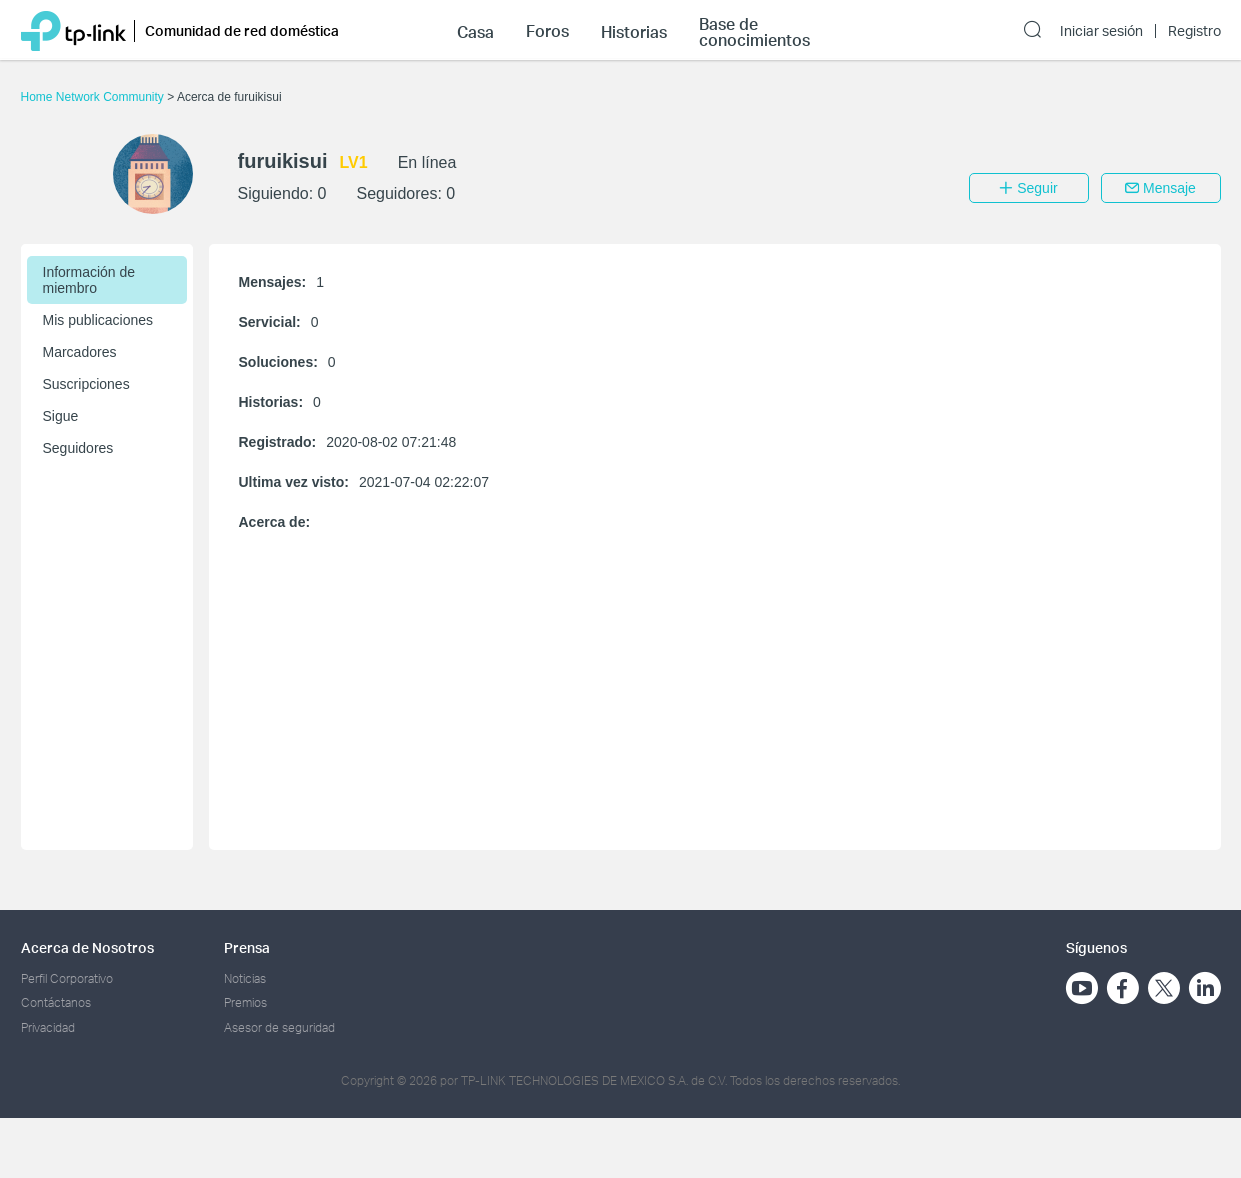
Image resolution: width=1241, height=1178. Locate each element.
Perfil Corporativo (67, 978)
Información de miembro (89, 280)
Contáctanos (56, 1002)
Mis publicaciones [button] (98, 320)
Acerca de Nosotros (87, 947)
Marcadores (80, 352)
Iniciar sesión (1101, 31)
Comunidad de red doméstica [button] (242, 30)
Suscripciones (86, 384)
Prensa (247, 947)
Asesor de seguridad (279, 1027)
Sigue (61, 416)
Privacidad (48, 1027)
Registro (1194, 31)
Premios (245, 1002)
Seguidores (78, 448)
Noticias (245, 978)
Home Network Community (94, 97)
